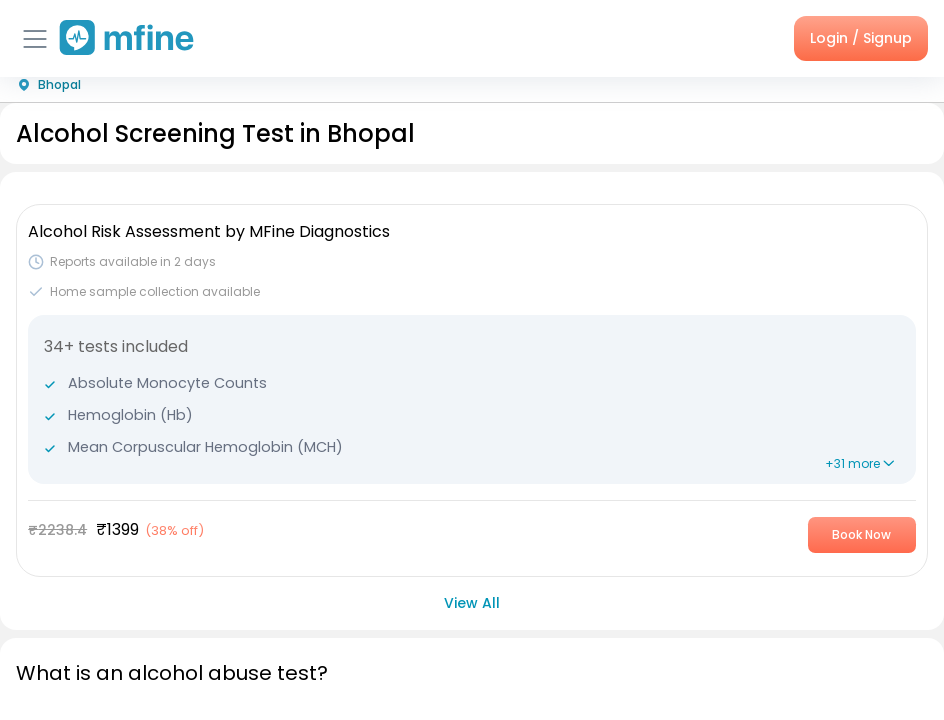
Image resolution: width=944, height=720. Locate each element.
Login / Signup (861, 38)
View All (472, 603)
